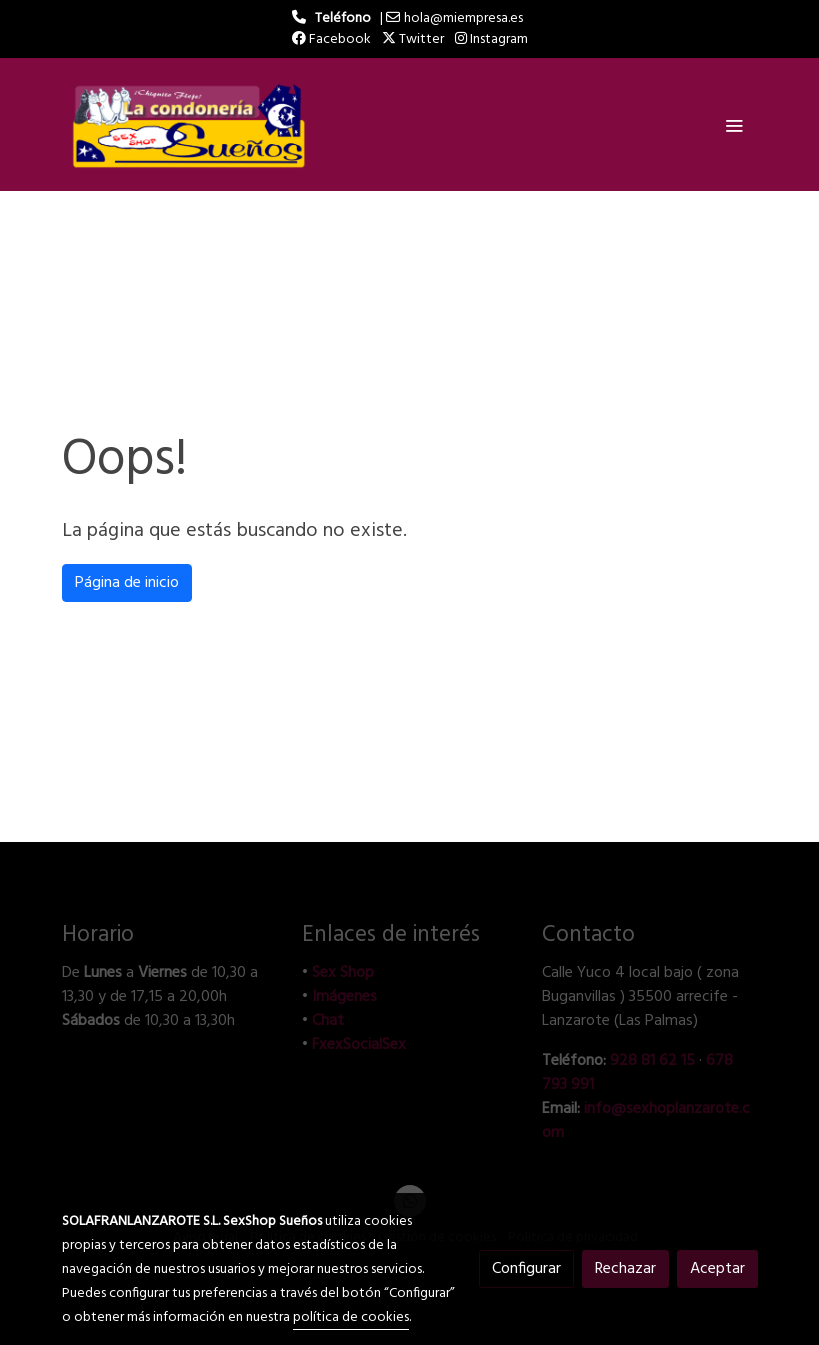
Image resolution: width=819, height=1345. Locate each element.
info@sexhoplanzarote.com (646, 1121)
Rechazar (625, 1269)
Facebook (331, 39)
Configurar (526, 1269)
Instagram (491, 39)
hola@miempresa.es (463, 18)
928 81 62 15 (652, 1061)
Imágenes (344, 997)
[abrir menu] (734, 125)
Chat (328, 1021)
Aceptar (717, 1269)
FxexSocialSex (359, 1045)
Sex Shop (343, 973)
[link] (190, 124)
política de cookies (351, 1317)
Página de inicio (127, 583)
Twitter (413, 39)
